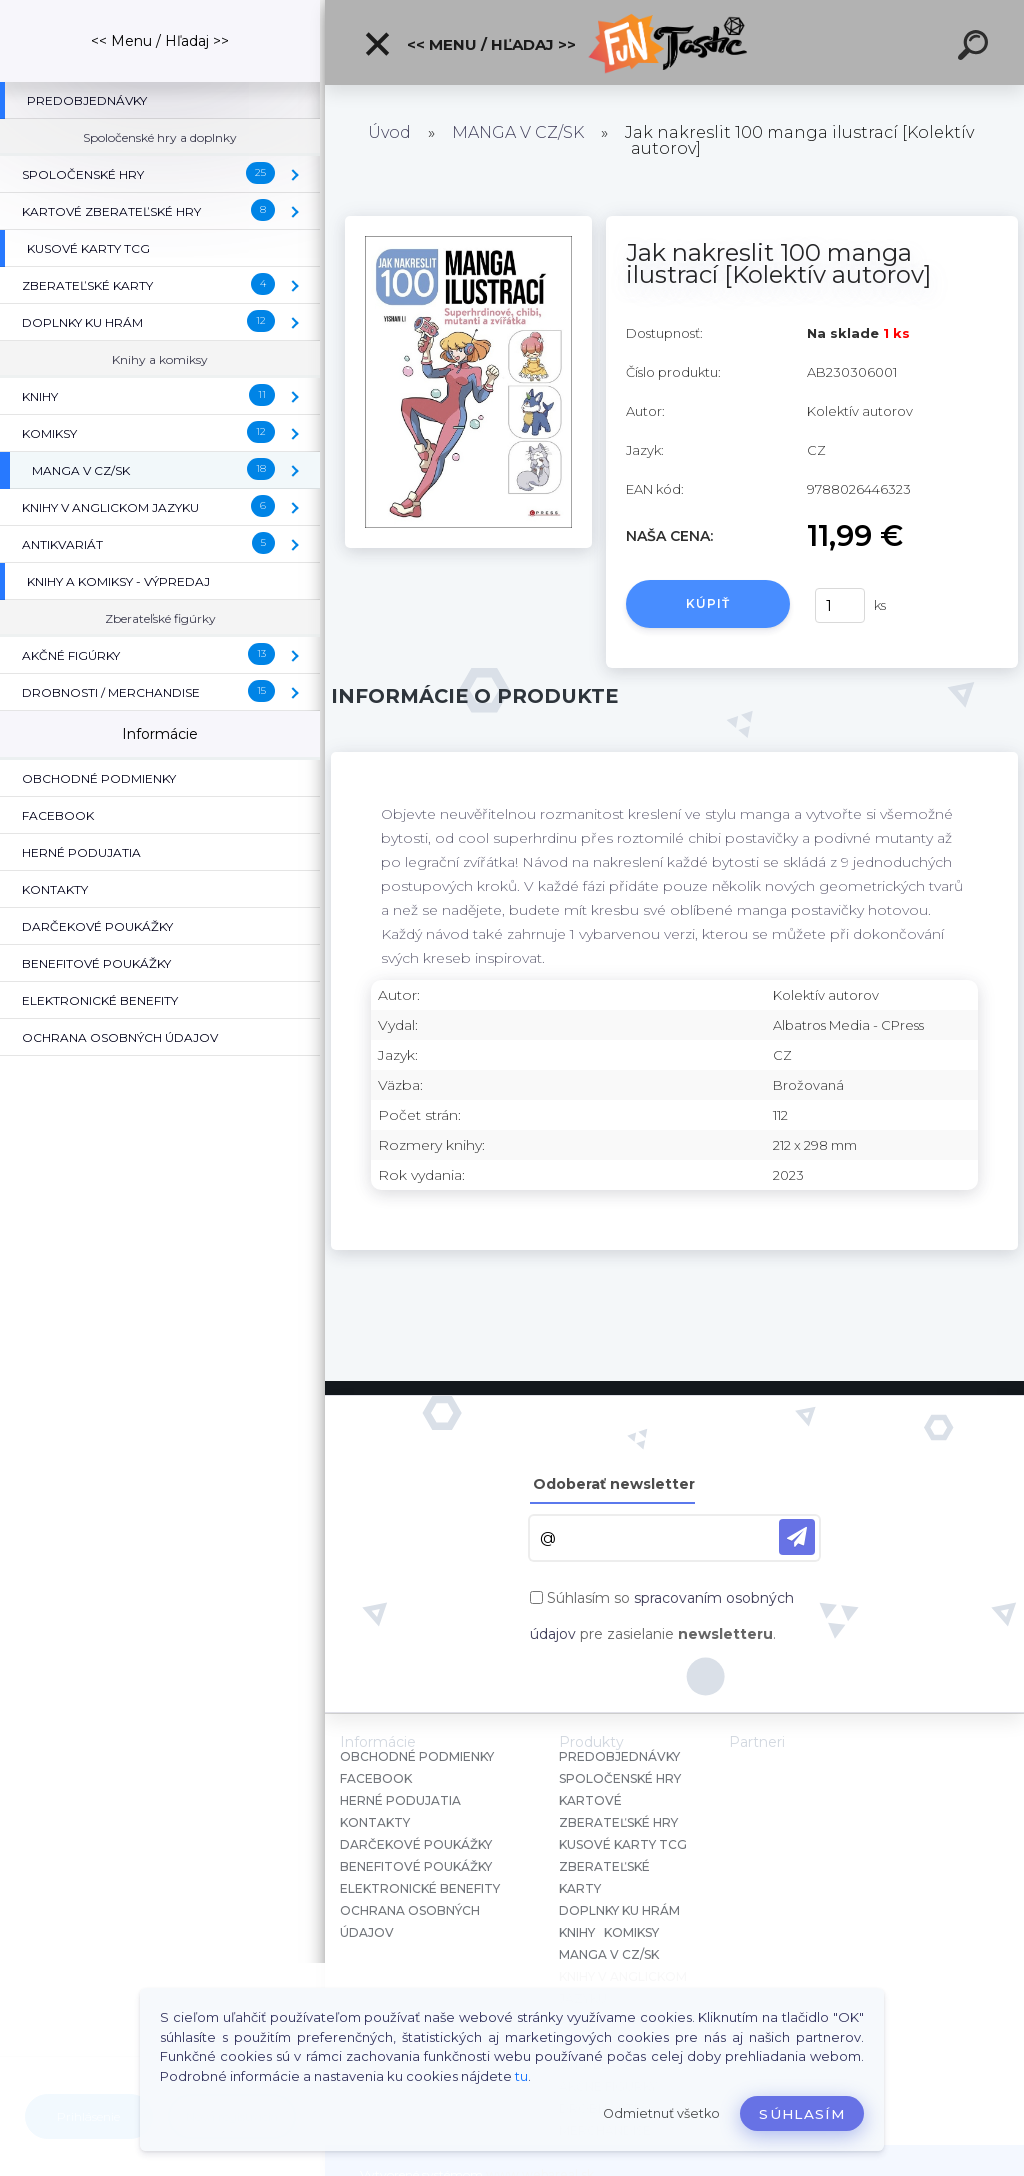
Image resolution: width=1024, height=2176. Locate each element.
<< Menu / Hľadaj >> (469, 44)
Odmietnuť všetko (661, 2113)
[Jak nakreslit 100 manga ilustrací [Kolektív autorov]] (468, 223)
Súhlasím (802, 2114)
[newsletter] (797, 1537)
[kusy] (840, 605)
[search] (976, 48)
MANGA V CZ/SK (518, 132)
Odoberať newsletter (614, 1484)
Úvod (389, 132)
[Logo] (674, 42)
